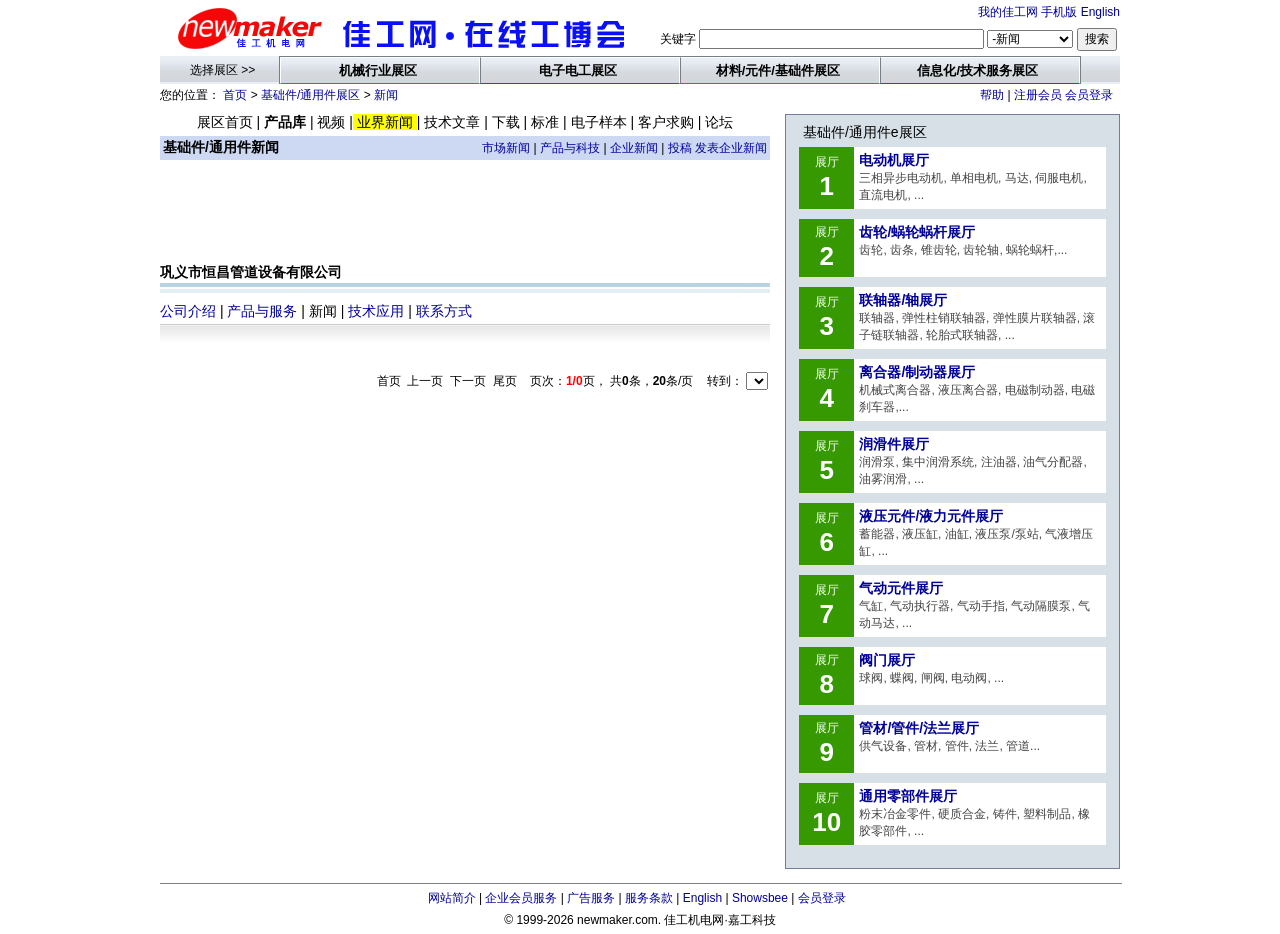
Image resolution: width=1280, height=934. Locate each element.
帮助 (992, 95)
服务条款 (649, 898)
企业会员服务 (521, 898)
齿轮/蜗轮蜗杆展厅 (917, 232)
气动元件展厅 (901, 588)
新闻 (386, 95)
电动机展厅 (894, 160)
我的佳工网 (1008, 12)
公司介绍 (188, 311)
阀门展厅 (887, 660)
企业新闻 (634, 148)
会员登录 (1089, 95)
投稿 (680, 148)
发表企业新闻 (731, 148)
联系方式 (444, 311)
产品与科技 (570, 148)
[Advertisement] (465, 216)
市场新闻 (506, 148)
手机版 (1059, 12)
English (1100, 12)
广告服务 (591, 898)
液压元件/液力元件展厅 (931, 516)
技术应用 (376, 311)
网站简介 (452, 898)
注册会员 (1038, 95)
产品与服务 (262, 311)
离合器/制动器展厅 (917, 372)
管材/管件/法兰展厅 (919, 728)
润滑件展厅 (894, 444)
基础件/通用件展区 (310, 95)
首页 (235, 95)
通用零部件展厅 (908, 796)
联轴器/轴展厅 (903, 300)
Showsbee (760, 898)
